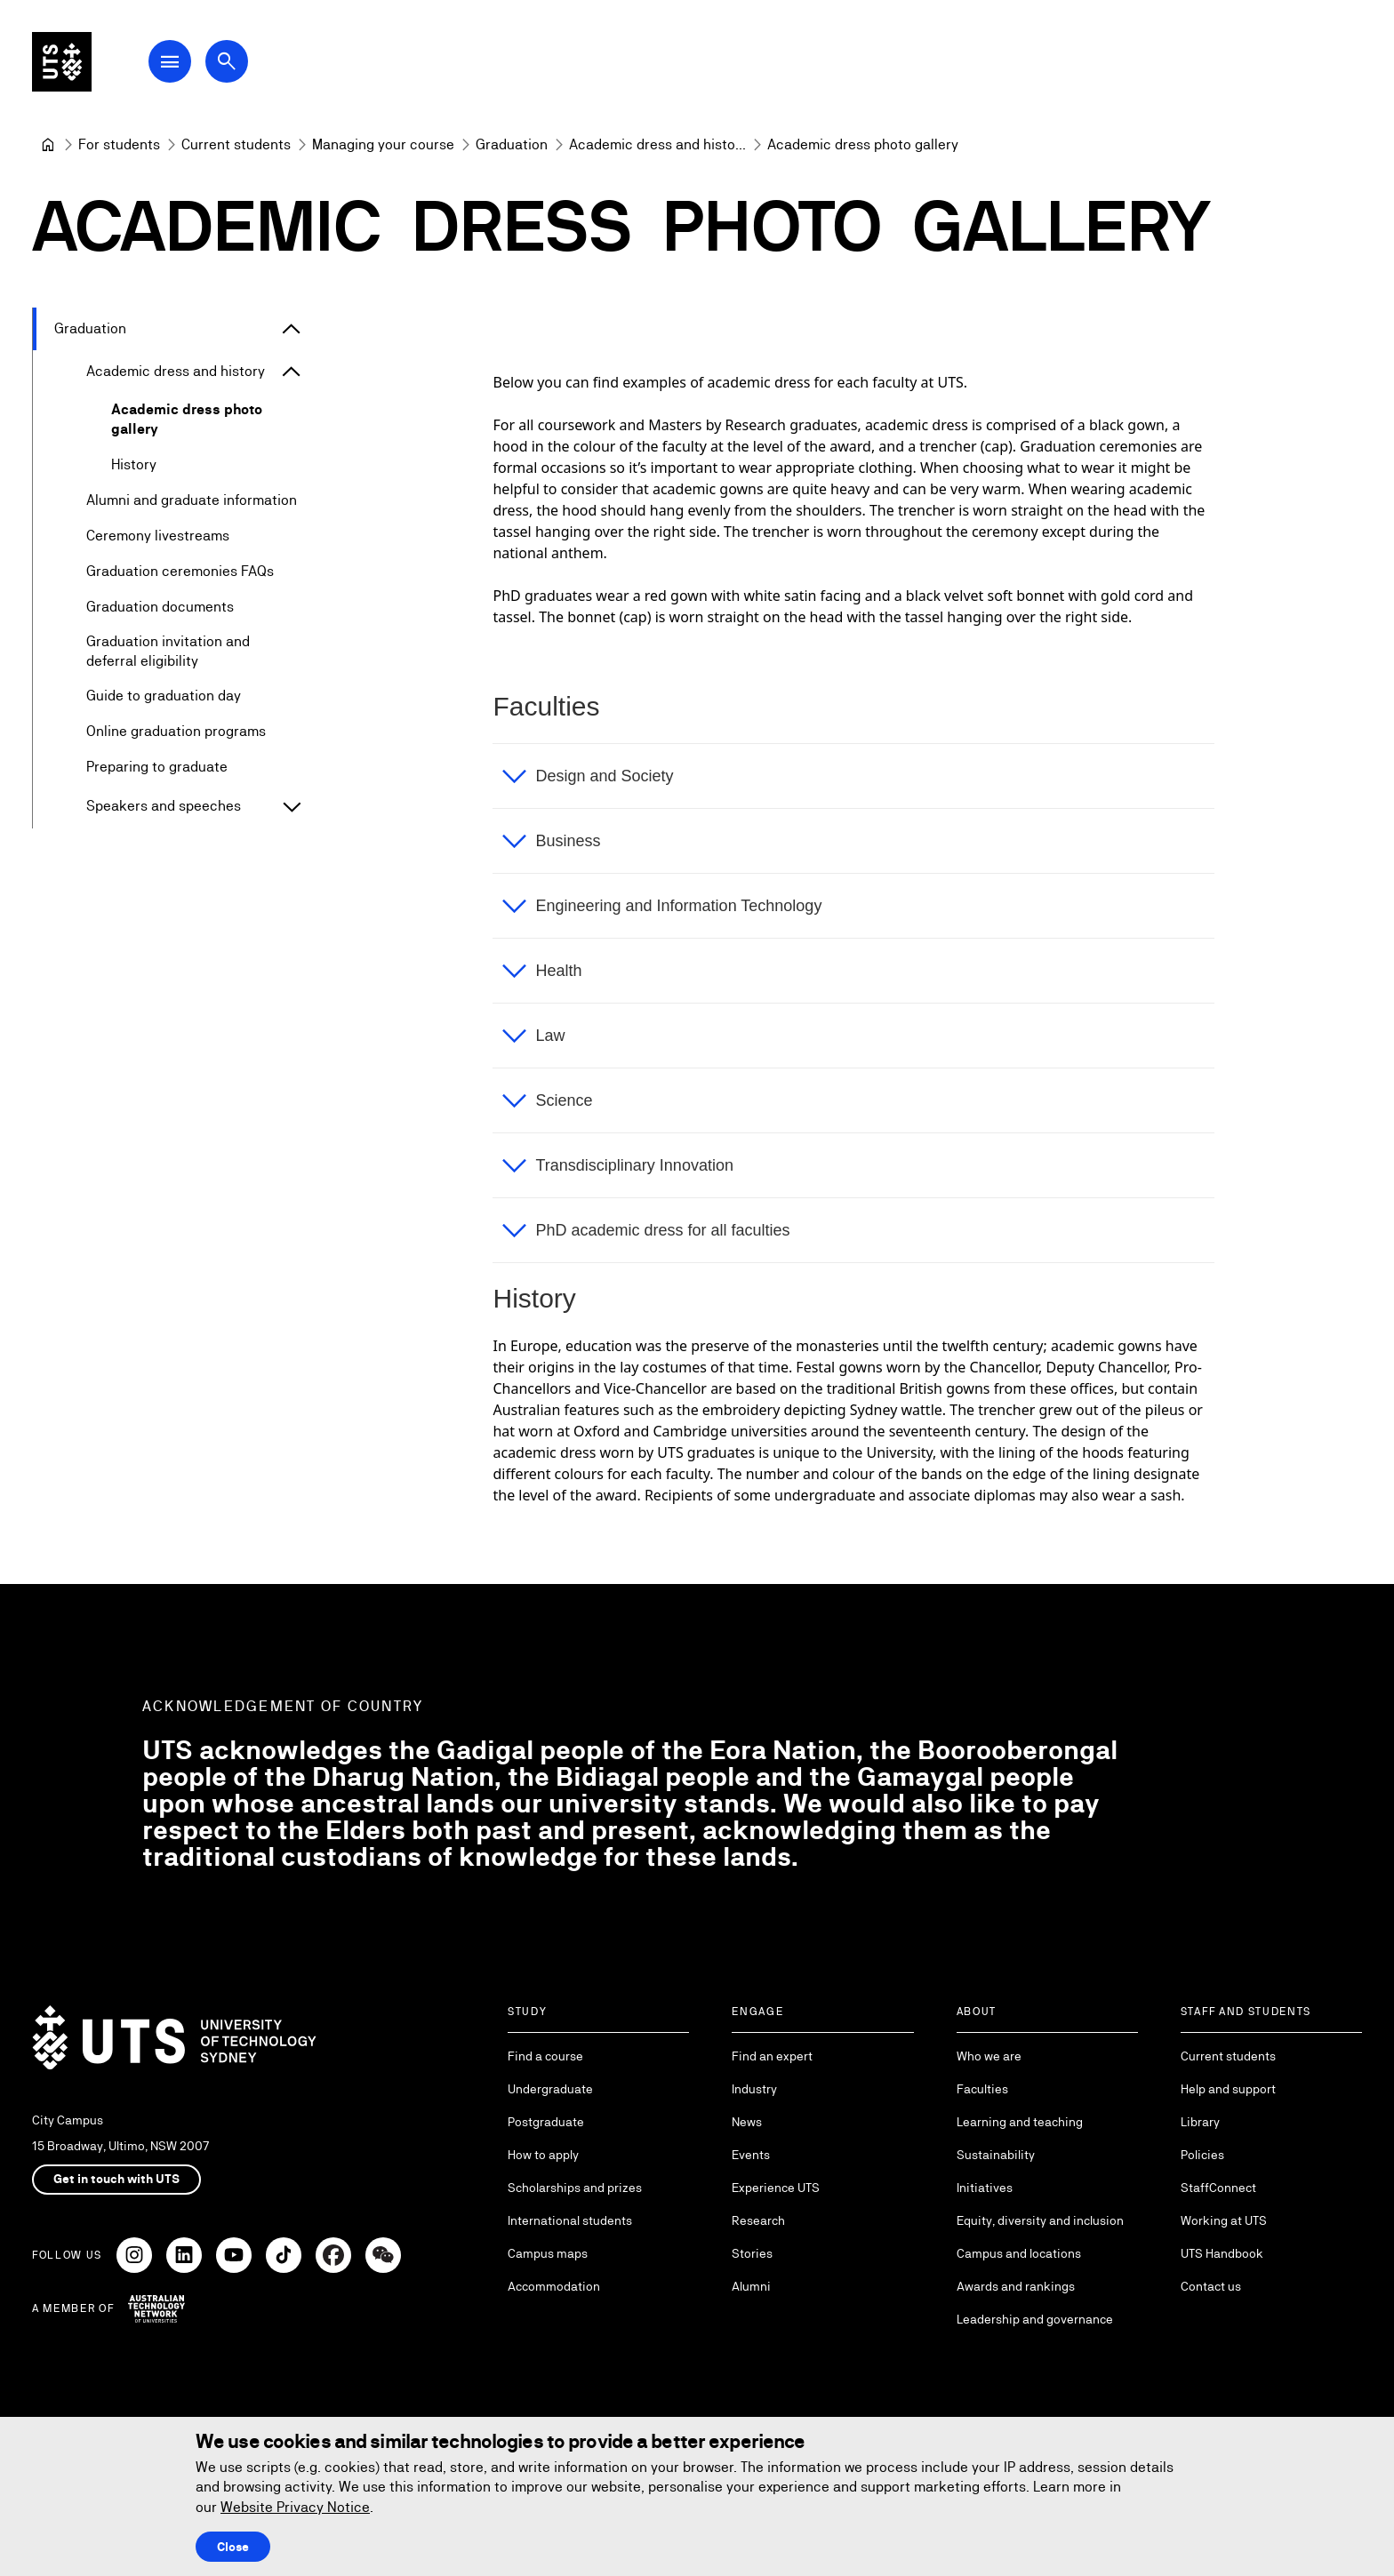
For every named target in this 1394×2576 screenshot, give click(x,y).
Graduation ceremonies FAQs (180, 571)
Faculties (982, 2089)
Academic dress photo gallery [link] (862, 144)
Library (1200, 2122)
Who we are (989, 2056)
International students (570, 2220)
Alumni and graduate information (191, 500)
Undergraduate (550, 2089)
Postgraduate (546, 2122)
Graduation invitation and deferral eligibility (168, 651)
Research (758, 2220)
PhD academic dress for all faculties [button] (662, 1230)
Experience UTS (776, 2187)
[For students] (119, 145)
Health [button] (558, 971)
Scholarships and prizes (575, 2187)
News (747, 2122)
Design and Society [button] (604, 776)
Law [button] (550, 1035)
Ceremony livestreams (157, 535)
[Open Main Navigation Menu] (181, 64)
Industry (754, 2089)
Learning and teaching (1020, 2122)
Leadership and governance (1035, 2319)
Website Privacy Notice (295, 2507)
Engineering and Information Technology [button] (678, 906)
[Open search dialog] (238, 64)
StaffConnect (1218, 2187)
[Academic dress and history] (657, 145)
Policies (1202, 2155)
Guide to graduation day (163, 696)
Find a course (545, 2056)
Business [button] (567, 841)
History (133, 464)
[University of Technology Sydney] (48, 145)
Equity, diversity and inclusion (1040, 2220)
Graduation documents (160, 606)
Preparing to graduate (157, 767)
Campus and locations (1019, 2253)
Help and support (1228, 2089)
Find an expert (772, 2056)
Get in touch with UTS (116, 2179)
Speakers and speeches (163, 806)
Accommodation (554, 2286)
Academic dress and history (175, 371)
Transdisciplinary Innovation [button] (634, 1165)
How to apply (543, 2155)
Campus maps (548, 2253)
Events (751, 2155)
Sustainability (996, 2155)
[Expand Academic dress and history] (291, 371)
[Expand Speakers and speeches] (291, 807)
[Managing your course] (383, 145)
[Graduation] (512, 145)
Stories (752, 2253)
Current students (1228, 2056)
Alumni (751, 2286)
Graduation (90, 328)
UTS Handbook (1222, 2253)
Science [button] (563, 1100)
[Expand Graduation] (291, 329)
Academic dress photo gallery (186, 419)
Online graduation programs (176, 732)
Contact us (1211, 2286)
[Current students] (236, 145)
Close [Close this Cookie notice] (233, 2547)
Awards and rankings (1016, 2286)
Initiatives (985, 2187)
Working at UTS (1224, 2220)
